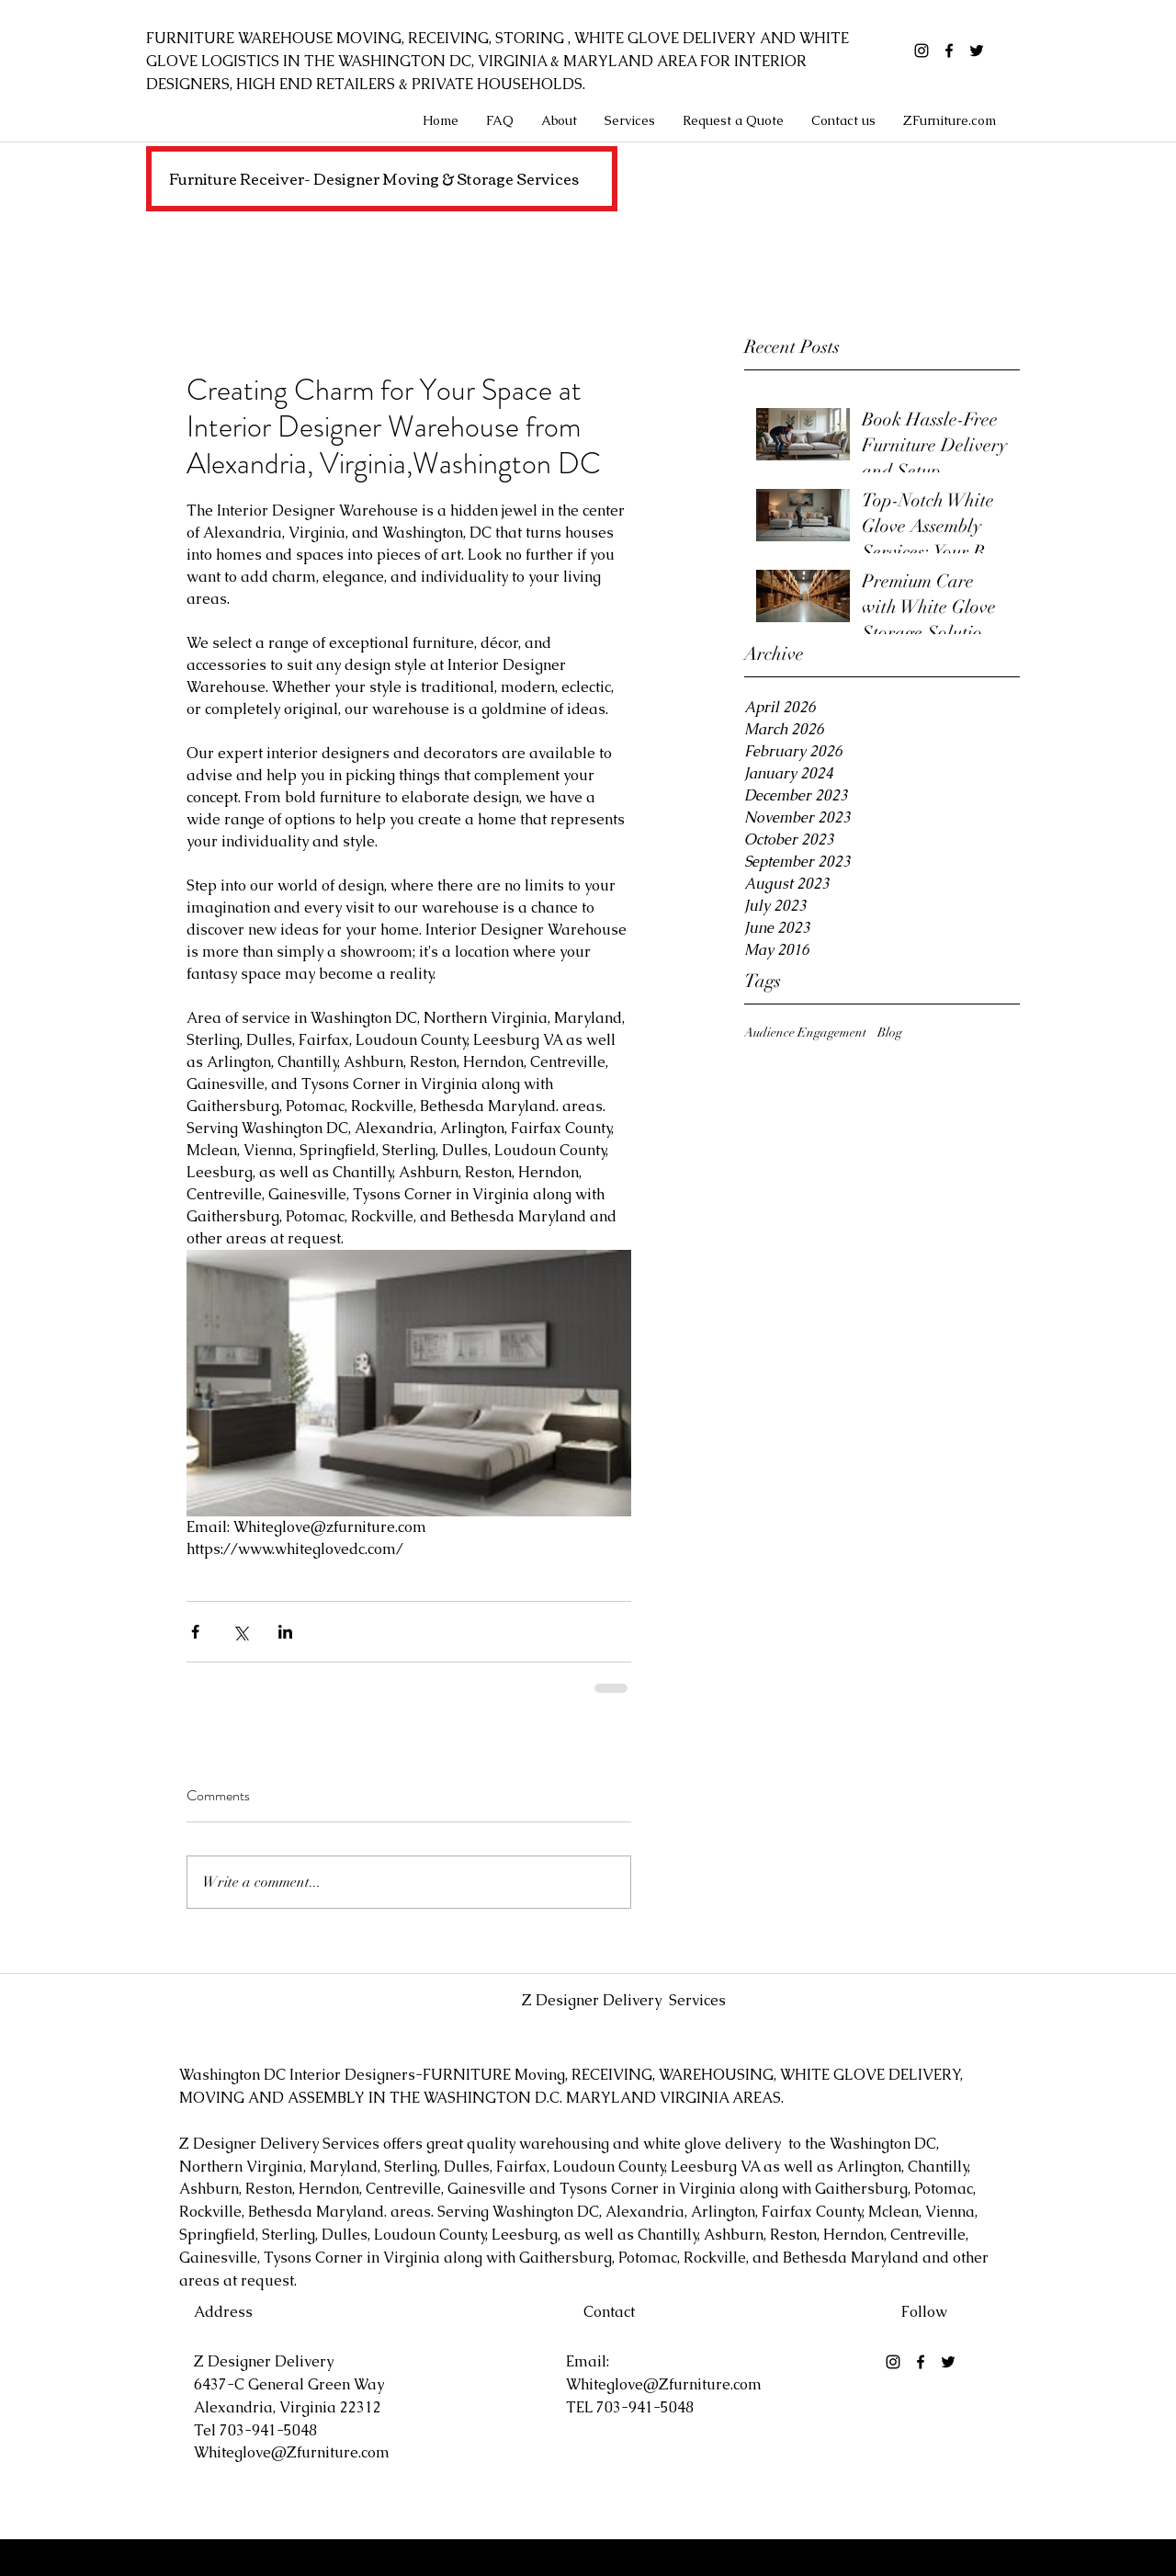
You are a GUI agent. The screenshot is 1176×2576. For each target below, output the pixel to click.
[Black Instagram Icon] (921, 50)
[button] (630, 120)
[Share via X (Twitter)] (240, 1631)
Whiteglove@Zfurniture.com (292, 2452)
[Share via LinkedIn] (285, 1631)
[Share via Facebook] (195, 1631)
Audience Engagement (805, 1032)
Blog (889, 1032)
